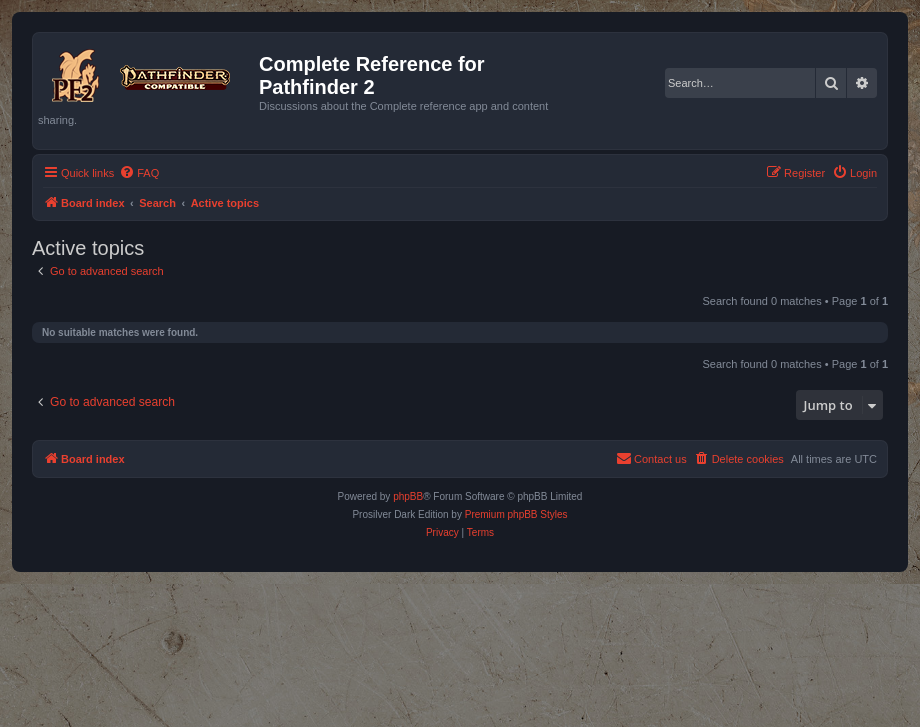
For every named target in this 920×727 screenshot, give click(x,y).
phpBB (408, 496)
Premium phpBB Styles (516, 514)
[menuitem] (139, 173)
